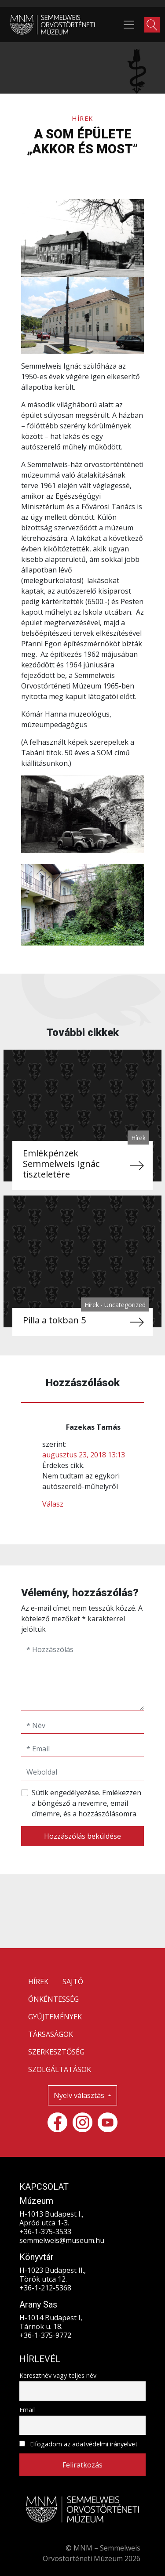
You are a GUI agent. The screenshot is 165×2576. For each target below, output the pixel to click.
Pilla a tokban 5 (54, 1320)
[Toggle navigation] (129, 24)
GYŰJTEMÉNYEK (55, 2017)
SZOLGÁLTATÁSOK (59, 2069)
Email (27, 2410)
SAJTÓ (72, 1981)
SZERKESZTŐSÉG (56, 2052)
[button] (152, 25)
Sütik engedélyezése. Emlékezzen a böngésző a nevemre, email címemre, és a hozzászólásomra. (86, 1803)
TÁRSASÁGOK (50, 2034)
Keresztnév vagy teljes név (57, 2375)
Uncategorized (125, 1305)
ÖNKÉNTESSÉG (53, 1999)
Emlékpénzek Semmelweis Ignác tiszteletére (61, 1163)
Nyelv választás (80, 2095)
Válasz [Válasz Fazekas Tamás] (52, 1504)
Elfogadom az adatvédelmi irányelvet (84, 2444)
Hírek (82, 118)
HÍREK (38, 1981)
